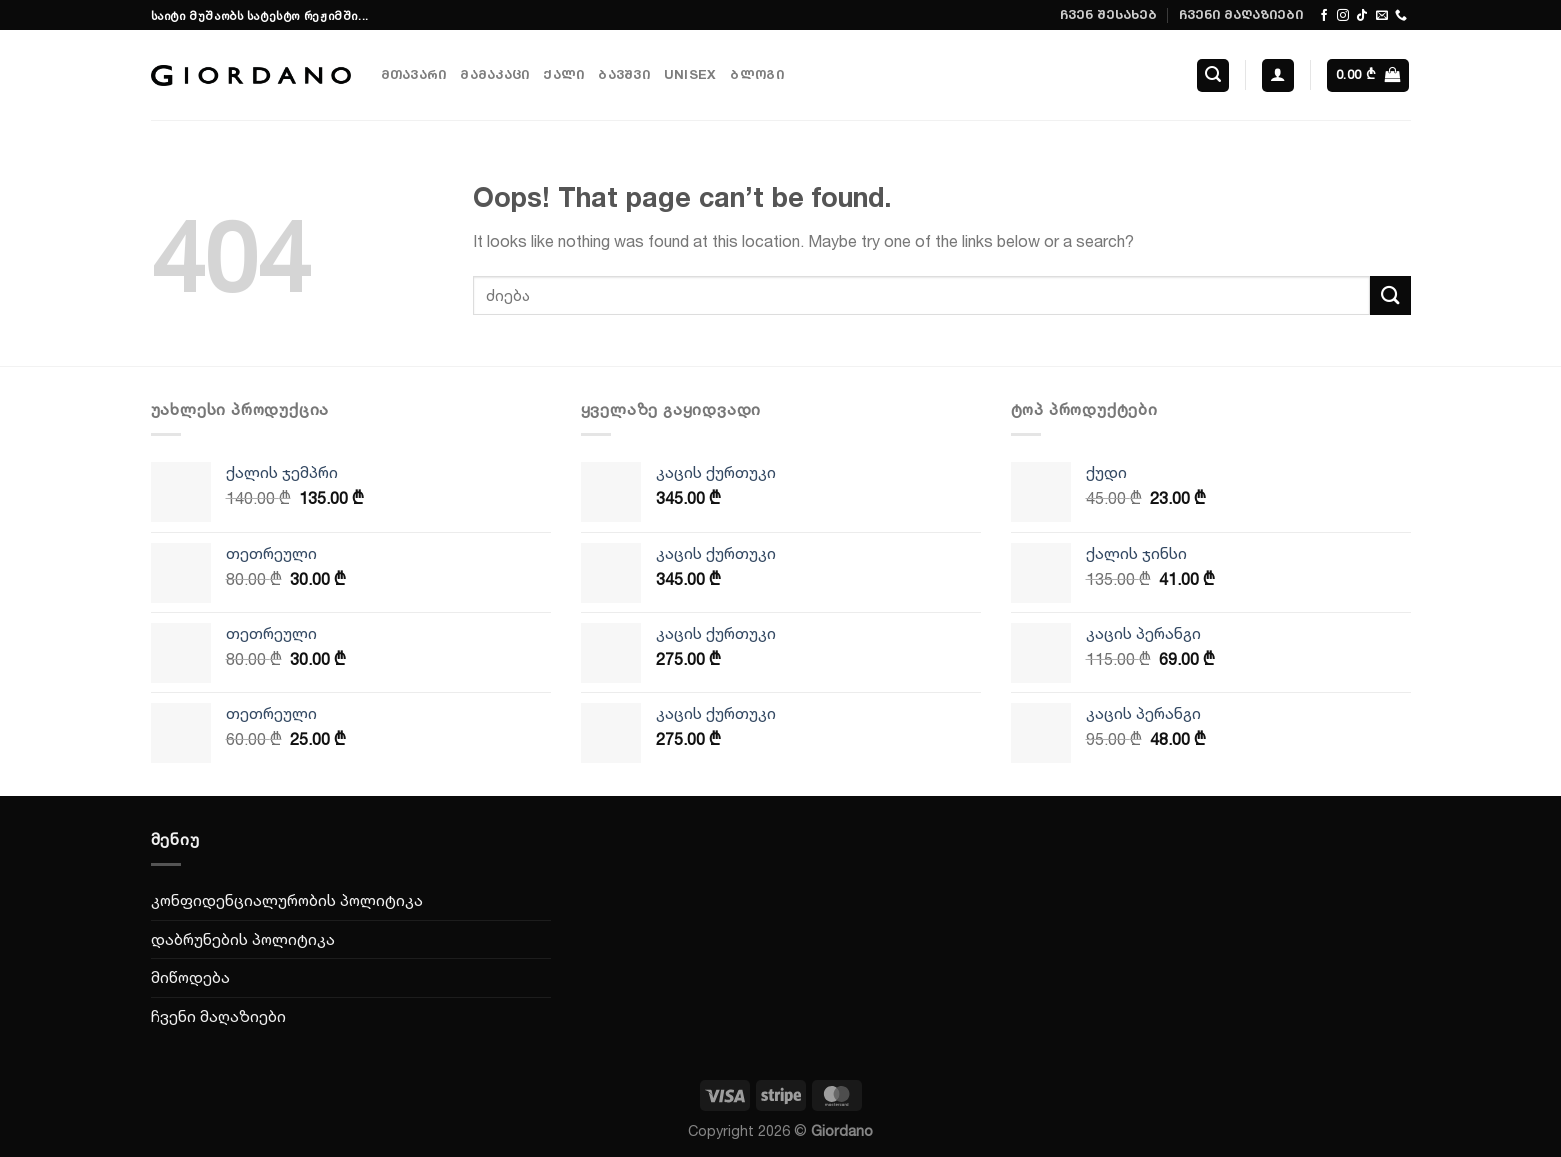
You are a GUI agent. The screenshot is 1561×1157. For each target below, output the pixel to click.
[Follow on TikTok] (1362, 16)
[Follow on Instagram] (1343, 16)
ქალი (563, 74)
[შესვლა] (1278, 75)
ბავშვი (624, 74)
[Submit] (1390, 295)
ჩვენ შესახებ (1108, 14)
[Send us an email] (1382, 16)
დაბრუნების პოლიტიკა (243, 939)
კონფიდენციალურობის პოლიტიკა (287, 900)
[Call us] (1401, 16)
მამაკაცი (494, 74)
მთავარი (414, 74)
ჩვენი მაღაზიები (1241, 14)
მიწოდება (190, 977)
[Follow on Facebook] (1324, 16)
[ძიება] (1213, 75)
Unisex (690, 74)
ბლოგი (756, 74)
